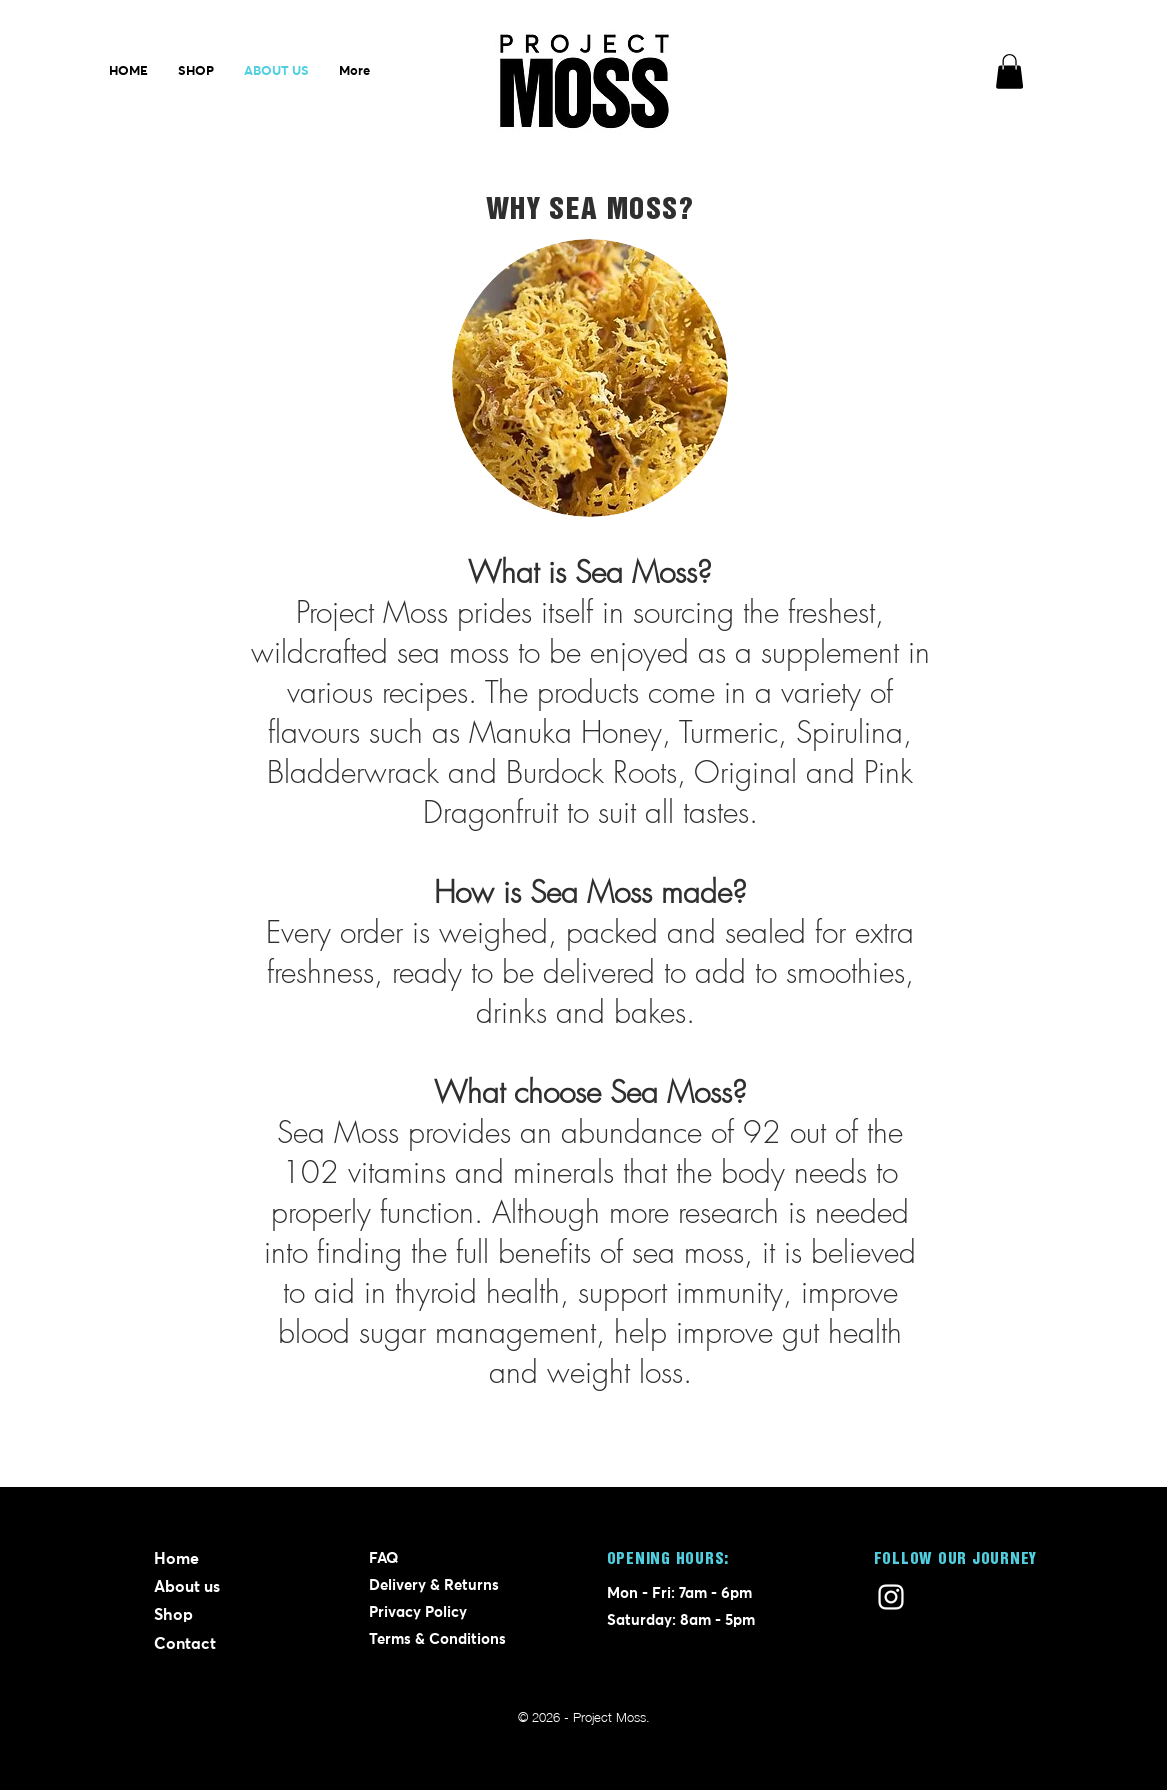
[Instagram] (891, 1597)
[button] (1009, 71)
